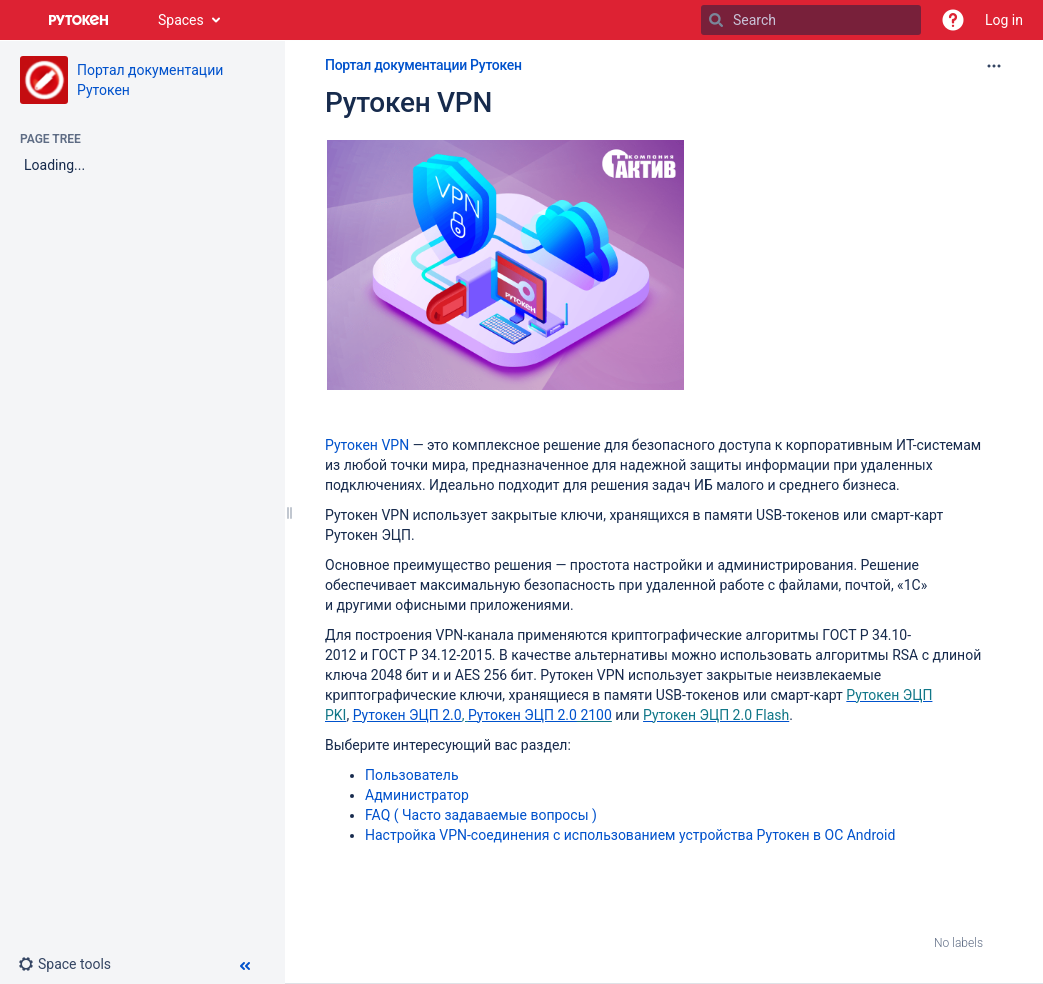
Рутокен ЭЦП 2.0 (407, 715)
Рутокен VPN (408, 102)
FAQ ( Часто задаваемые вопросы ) (481, 815)
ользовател (413, 775)
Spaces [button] (181, 20)
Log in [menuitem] (1004, 20)
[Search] (716, 20)
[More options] (994, 66)
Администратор (417, 795)
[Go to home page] (79, 20)
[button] (953, 20)
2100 (594, 715)
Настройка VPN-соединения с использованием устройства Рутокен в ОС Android (630, 835)
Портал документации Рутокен (423, 65)
